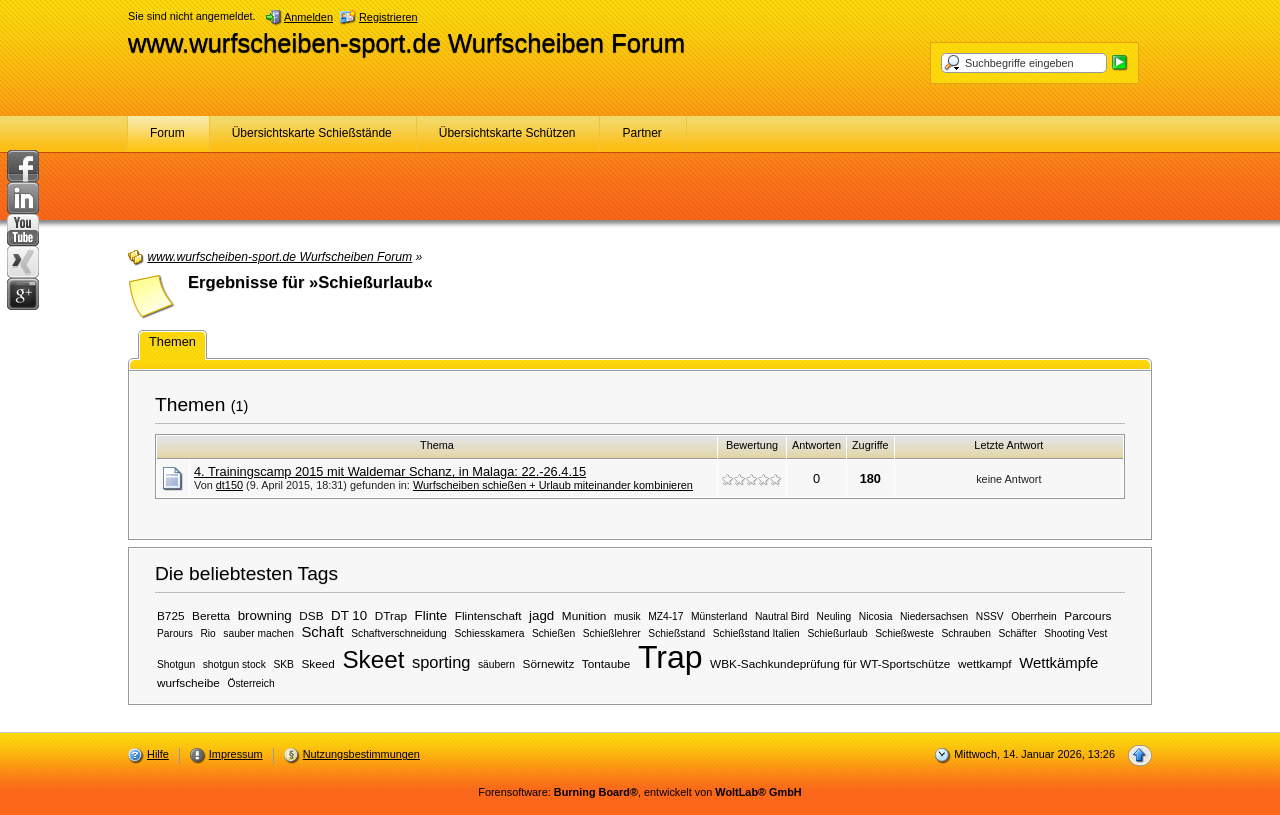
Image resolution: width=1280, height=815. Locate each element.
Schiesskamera (489, 633)
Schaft (322, 632)
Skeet (373, 659)
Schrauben (966, 633)
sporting (441, 662)
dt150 (229, 485)
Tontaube (606, 663)
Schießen (553, 633)
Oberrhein (1034, 616)
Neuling (834, 616)
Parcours (1087, 615)
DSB (311, 615)
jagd (541, 615)
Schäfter (1017, 633)
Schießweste (904, 633)
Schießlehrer (612, 633)
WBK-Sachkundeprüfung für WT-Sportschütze (830, 663)
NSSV (990, 616)
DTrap (391, 615)
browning (265, 615)
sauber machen (258, 633)
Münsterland (719, 616)
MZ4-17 (665, 616)
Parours (175, 633)
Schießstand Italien (756, 633)
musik (627, 616)
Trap (670, 657)
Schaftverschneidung (399, 633)
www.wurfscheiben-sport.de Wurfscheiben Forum (406, 43)
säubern (496, 664)
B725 (171, 615)
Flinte (431, 615)
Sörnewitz (549, 663)
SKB (283, 664)
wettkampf (985, 663)
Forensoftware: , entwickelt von (639, 792)
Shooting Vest (1075, 633)
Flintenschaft (488, 615)
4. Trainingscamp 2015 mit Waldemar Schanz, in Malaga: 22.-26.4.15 (390, 471)
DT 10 (349, 615)
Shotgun (176, 664)
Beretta (211, 615)
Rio (207, 633)
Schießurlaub (837, 633)
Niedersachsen (934, 616)
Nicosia (876, 616)
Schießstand (676, 633)
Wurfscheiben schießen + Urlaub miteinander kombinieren (553, 485)
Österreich (250, 683)
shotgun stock (234, 664)
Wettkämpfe (1058, 663)
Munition (584, 615)
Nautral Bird (782, 616)
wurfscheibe (188, 682)
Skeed (317, 663)
